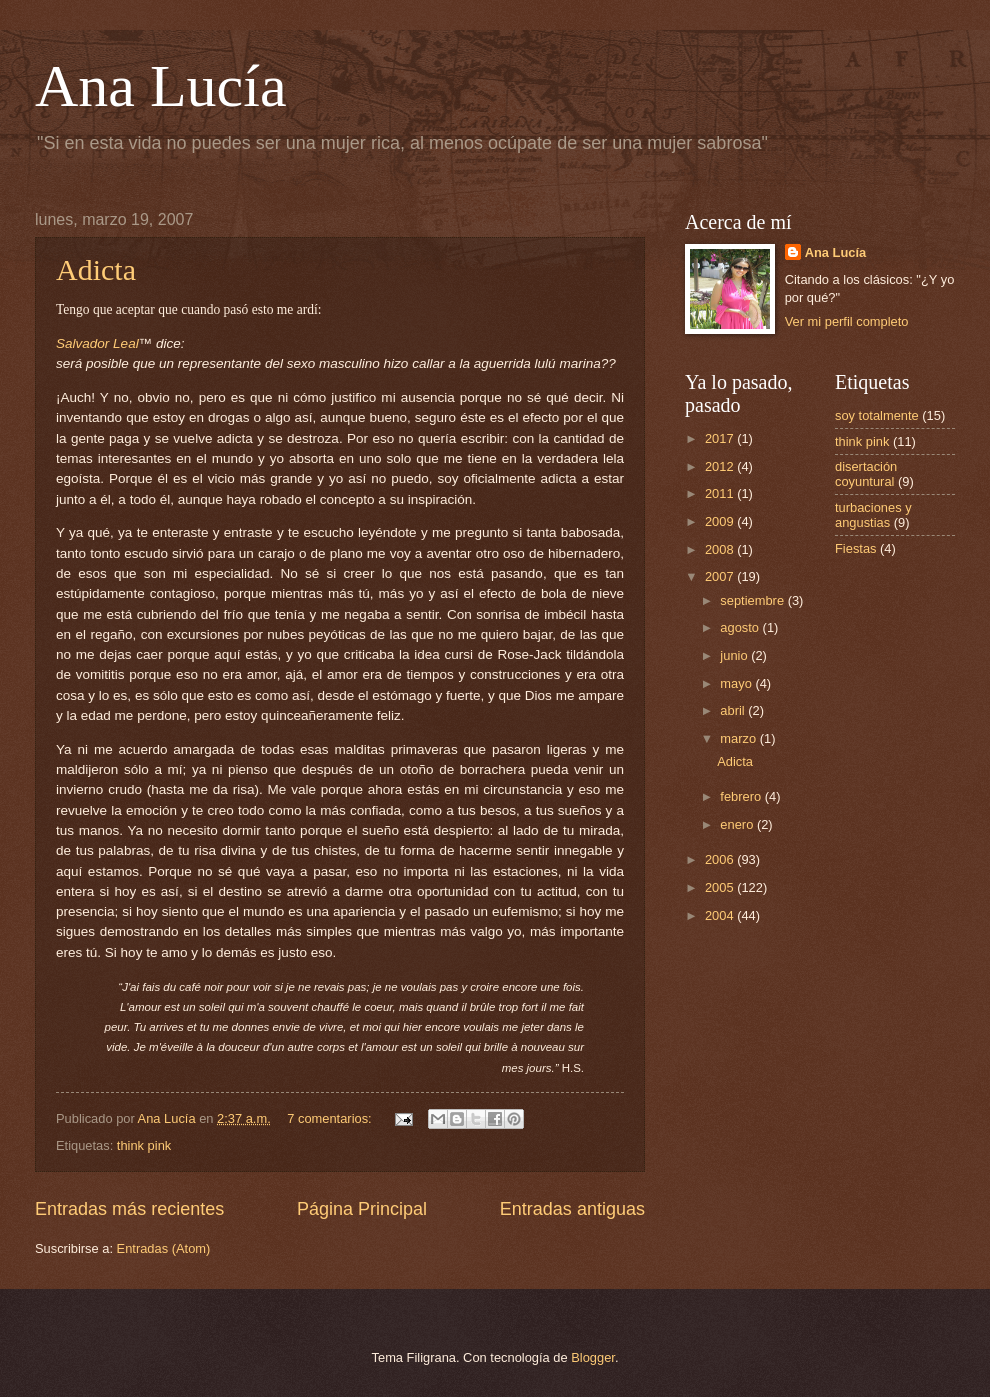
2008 (721, 549)
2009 (721, 521)
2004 (721, 915)
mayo (737, 683)
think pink (144, 1145)
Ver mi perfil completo (847, 321)
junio (735, 655)
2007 (721, 576)
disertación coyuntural (866, 474)
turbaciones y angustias (873, 515)
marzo (739, 738)
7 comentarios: (331, 1118)
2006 (721, 859)
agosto (741, 627)
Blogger (593, 1357)
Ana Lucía (161, 86)
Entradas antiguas (572, 1209)
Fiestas (856, 548)
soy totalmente (877, 415)
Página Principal (362, 1209)
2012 (721, 466)
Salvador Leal (97, 343)
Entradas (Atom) (164, 1248)
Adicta (96, 269)
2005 (721, 887)
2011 (721, 493)
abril (734, 710)
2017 (721, 438)
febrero (742, 796)
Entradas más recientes (129, 1209)
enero (738, 824)
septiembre (753, 600)
